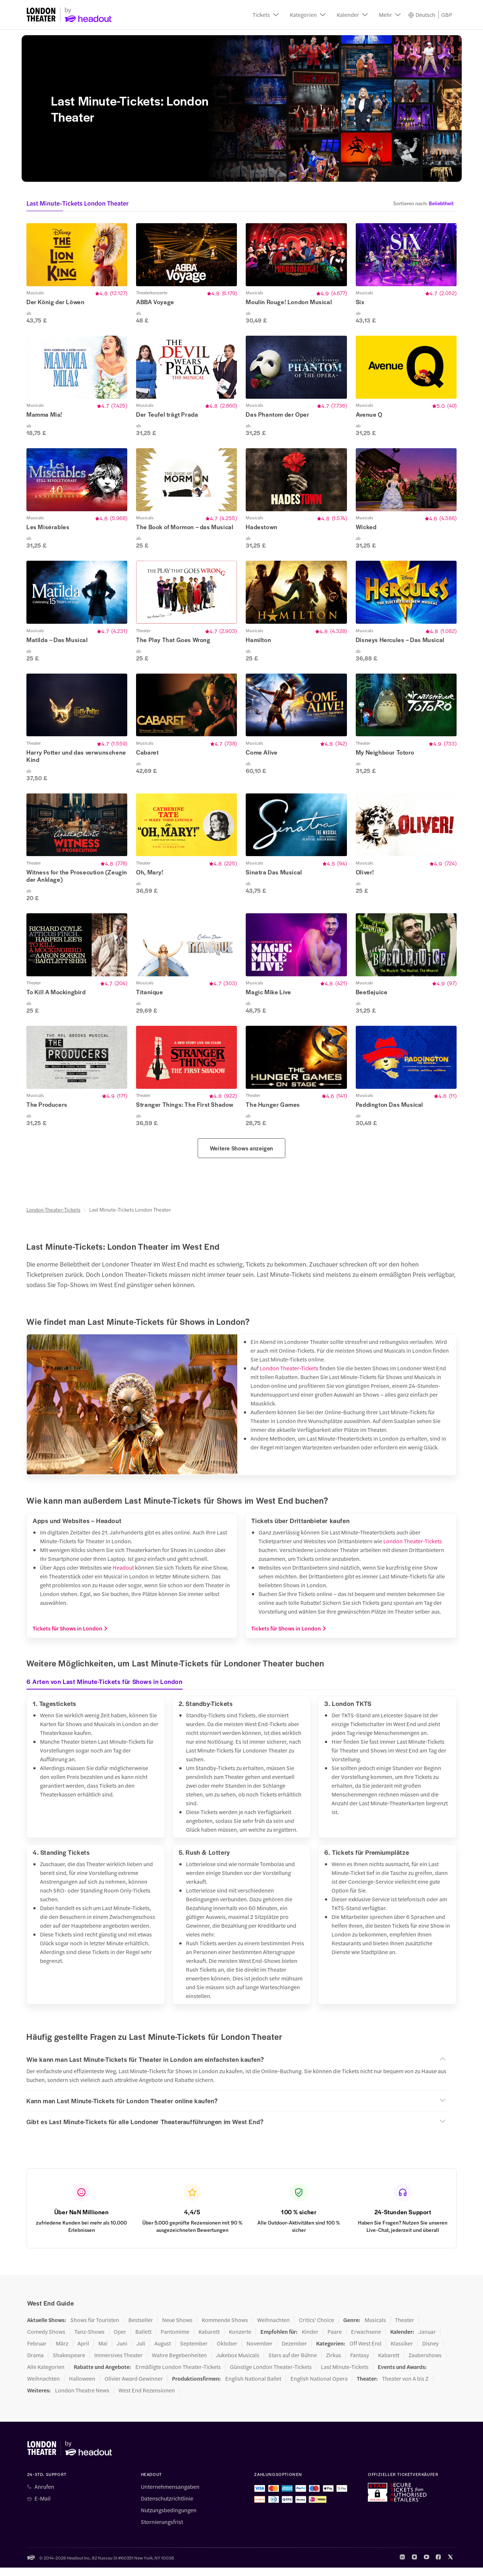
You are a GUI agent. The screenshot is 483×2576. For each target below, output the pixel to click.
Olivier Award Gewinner (134, 2387)
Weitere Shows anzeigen (241, 1156)
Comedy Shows (46, 2340)
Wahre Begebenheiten (179, 2363)
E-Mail (42, 2506)
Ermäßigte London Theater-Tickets (178, 2375)
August (162, 2351)
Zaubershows (425, 2363)
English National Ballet (253, 2387)
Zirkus (333, 2363)
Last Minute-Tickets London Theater (130, 1217)
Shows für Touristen (94, 2328)
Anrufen (44, 2495)
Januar (427, 2340)
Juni (122, 2351)
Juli (140, 2351)
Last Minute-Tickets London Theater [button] (77, 203)
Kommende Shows (225, 2328)
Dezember (294, 2351)
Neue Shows (177, 2328)
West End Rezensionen (146, 2398)
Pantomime (175, 2340)
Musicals (375, 2328)
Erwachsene (366, 2340)
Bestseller (140, 2328)
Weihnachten (273, 2328)
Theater (404, 2328)
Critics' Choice (316, 2328)
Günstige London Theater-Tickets (271, 2375)
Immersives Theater (118, 2363)
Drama (35, 2363)
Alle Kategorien (46, 2375)
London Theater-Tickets (53, 1217)
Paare (335, 2340)
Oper (120, 2340)
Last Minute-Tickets (345, 2375)
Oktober (227, 2351)
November (259, 2351)
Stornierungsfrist (162, 2530)
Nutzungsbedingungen (169, 2518)
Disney (430, 2351)
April (83, 2351)
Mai (102, 2351)
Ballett (143, 2340)
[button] (266, 14)
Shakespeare (69, 2363)
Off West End (365, 2351)
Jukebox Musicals (237, 2363)
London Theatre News (82, 2398)
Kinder (310, 2340)
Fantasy (359, 2363)
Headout (123, 1576)
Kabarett (209, 2340)
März (62, 2351)
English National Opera (319, 2387)
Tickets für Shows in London (70, 1636)
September (194, 2351)
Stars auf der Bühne (292, 2363)
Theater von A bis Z (405, 2387)
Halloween (82, 2387)
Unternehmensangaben (170, 2495)
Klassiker (402, 2351)
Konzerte (240, 2340)
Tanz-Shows (89, 2340)
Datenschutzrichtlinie (167, 2506)
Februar (37, 2351)
